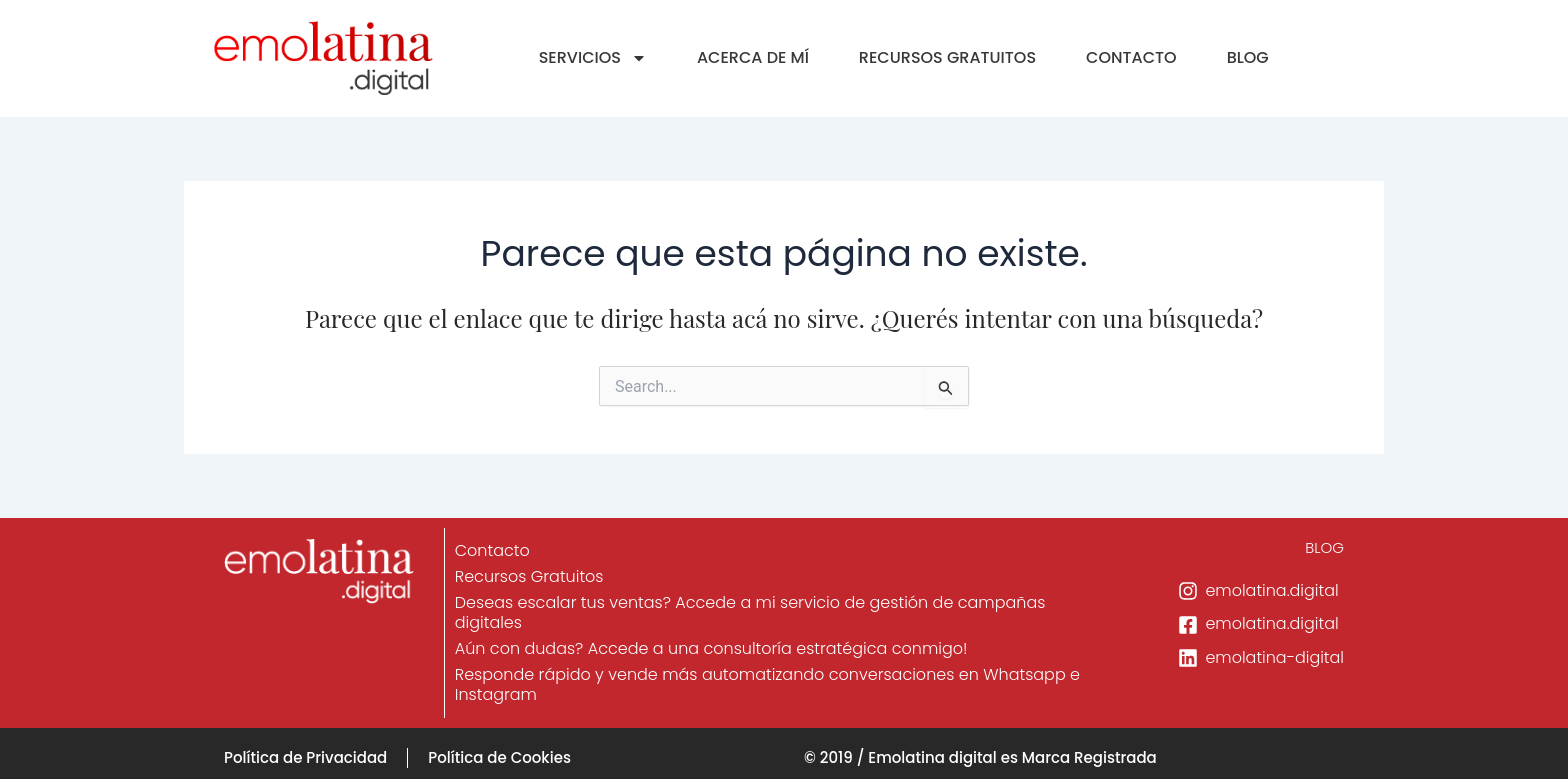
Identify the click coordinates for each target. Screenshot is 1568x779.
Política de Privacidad (305, 757)
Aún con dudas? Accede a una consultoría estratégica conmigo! (712, 648)
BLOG (1248, 57)
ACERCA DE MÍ (753, 57)
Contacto (493, 550)
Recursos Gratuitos (530, 576)
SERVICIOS (593, 58)
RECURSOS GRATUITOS (947, 57)
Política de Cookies (499, 757)
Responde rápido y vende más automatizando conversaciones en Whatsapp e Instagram (768, 684)
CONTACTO (1131, 57)
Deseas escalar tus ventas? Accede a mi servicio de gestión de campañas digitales (751, 612)
